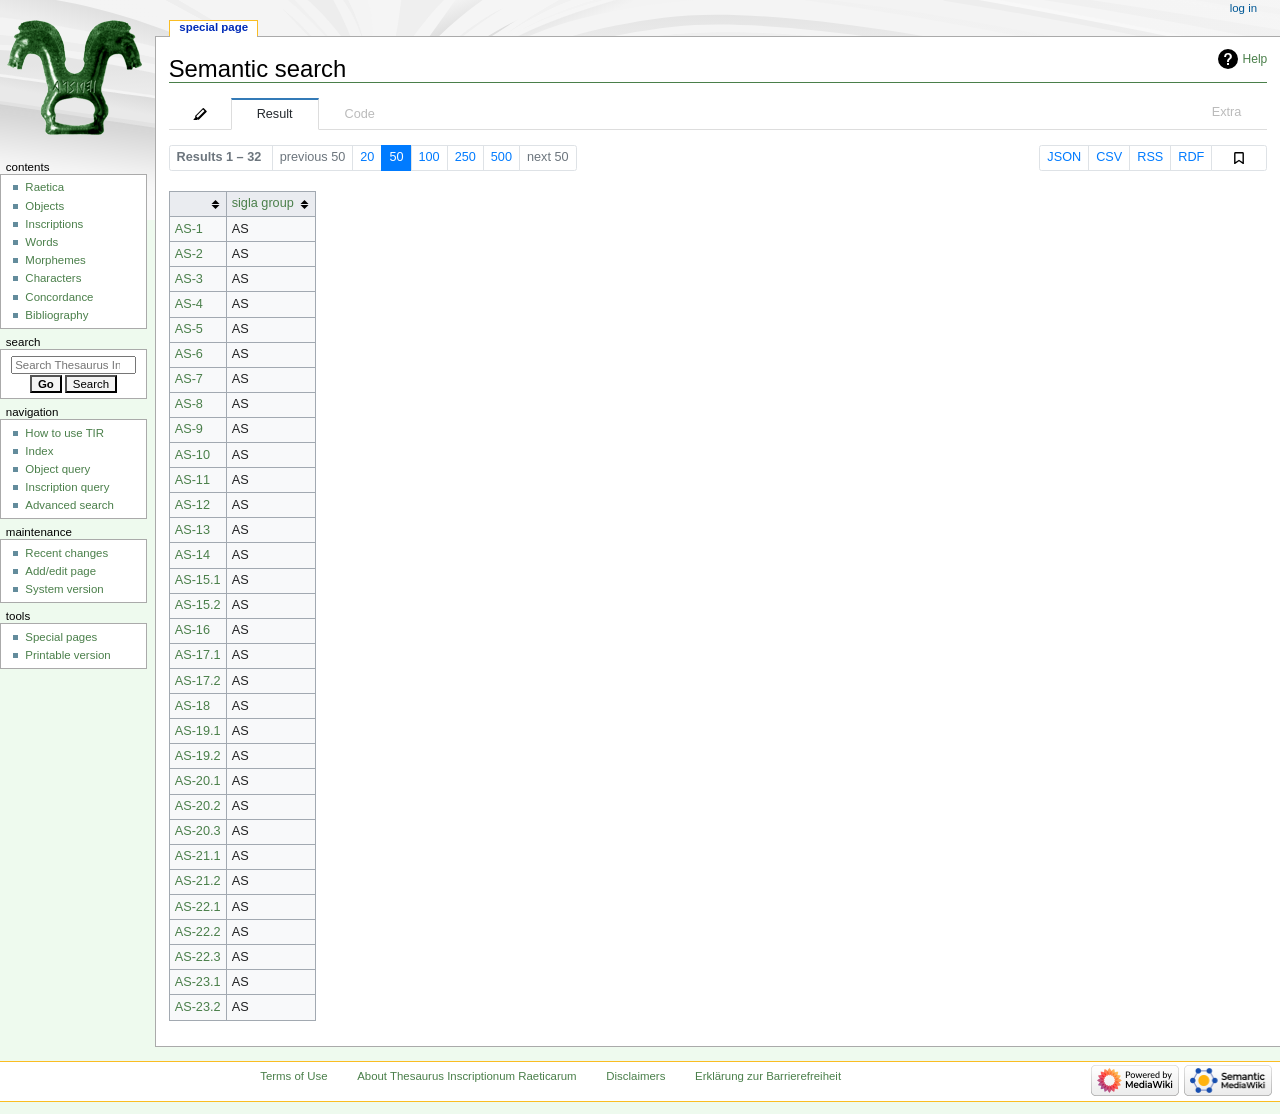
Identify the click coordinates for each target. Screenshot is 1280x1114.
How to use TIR (64, 433)
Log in (1243, 8)
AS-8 (189, 404)
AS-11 (192, 480)
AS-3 (189, 279)
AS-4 (189, 304)
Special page (213, 27)
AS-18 (192, 706)
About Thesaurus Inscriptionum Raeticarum (466, 1076)
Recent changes (66, 553)
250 (465, 157)
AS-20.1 (198, 781)
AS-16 (192, 630)
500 (501, 157)
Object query (57, 469)
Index (39, 451)
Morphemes (55, 260)
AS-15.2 (198, 605)
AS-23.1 (198, 982)
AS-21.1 (198, 856)
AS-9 (189, 429)
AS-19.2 (198, 756)
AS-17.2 (198, 681)
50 (396, 157)
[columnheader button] (197, 203)
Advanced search (69, 505)
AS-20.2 (198, 806)
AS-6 (189, 354)
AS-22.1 (198, 907)
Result (275, 114)
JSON (1064, 157)
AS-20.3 (198, 831)
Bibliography (56, 315)
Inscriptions (54, 224)
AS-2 (189, 254)
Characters (53, 278)
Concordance (59, 297)
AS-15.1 (198, 580)
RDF (1191, 157)
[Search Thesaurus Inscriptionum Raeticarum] (73, 365)
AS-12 (192, 505)
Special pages (61, 637)
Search (23, 342)
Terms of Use (293, 1076)
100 (429, 157)
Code (360, 114)
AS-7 (189, 379)
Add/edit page (60, 571)
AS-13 (192, 530)
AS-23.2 (198, 1007)
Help (1255, 59)
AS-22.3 (198, 957)
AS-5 (189, 329)
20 (367, 157)
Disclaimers (635, 1076)
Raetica (44, 187)
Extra (1227, 112)
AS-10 (192, 455)
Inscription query (67, 487)
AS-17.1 (198, 655)
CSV (1109, 157)
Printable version (67, 655)
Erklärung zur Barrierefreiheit (768, 1076)
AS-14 (192, 555)
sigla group (263, 203)
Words (41, 242)
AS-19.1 (198, 731)
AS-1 (189, 229)
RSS (1150, 157)
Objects (44, 206)
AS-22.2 (198, 932)
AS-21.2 (198, 881)
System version (64, 589)
